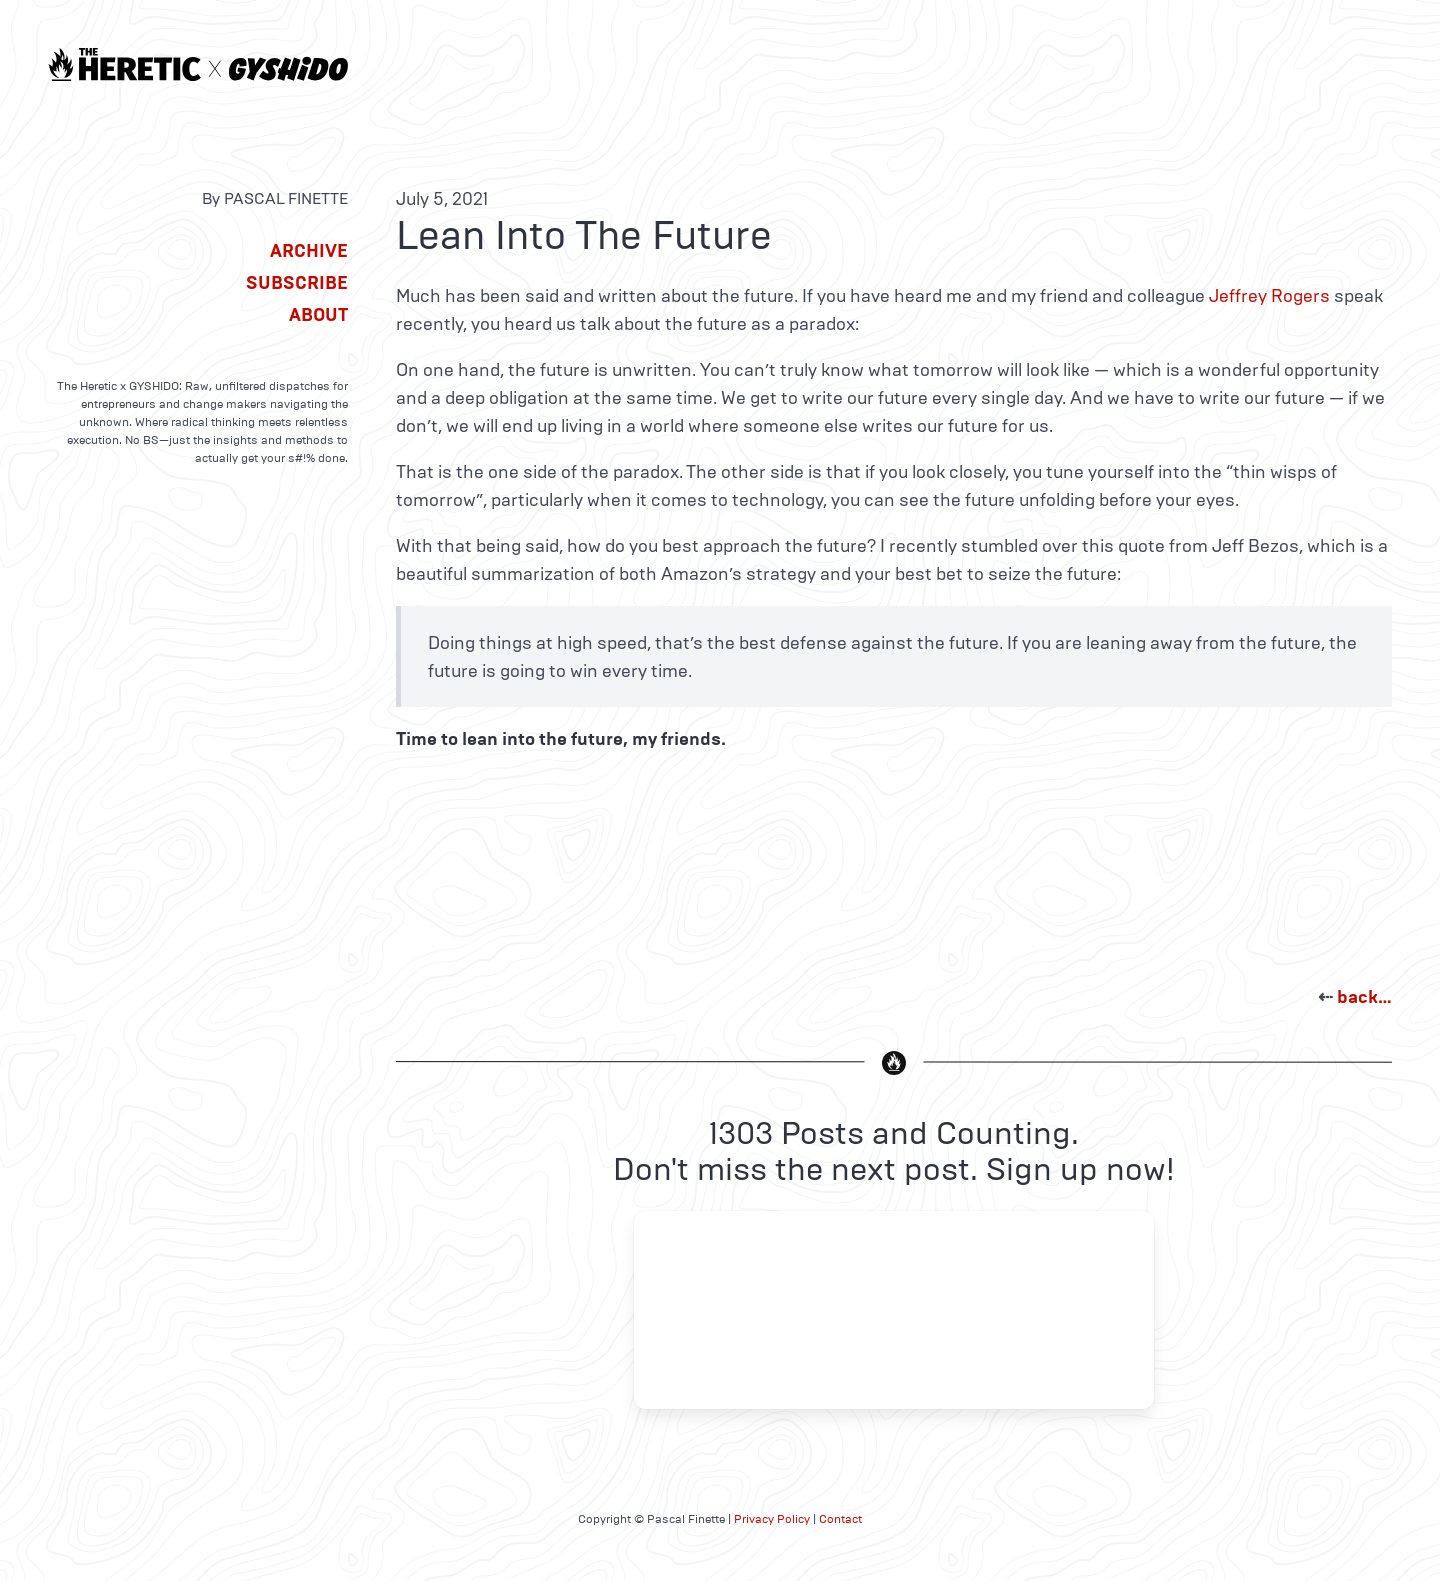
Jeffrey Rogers (1269, 296)
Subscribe (297, 283)
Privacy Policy (772, 1519)
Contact (840, 1519)
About (318, 315)
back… (1364, 997)
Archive (309, 251)
